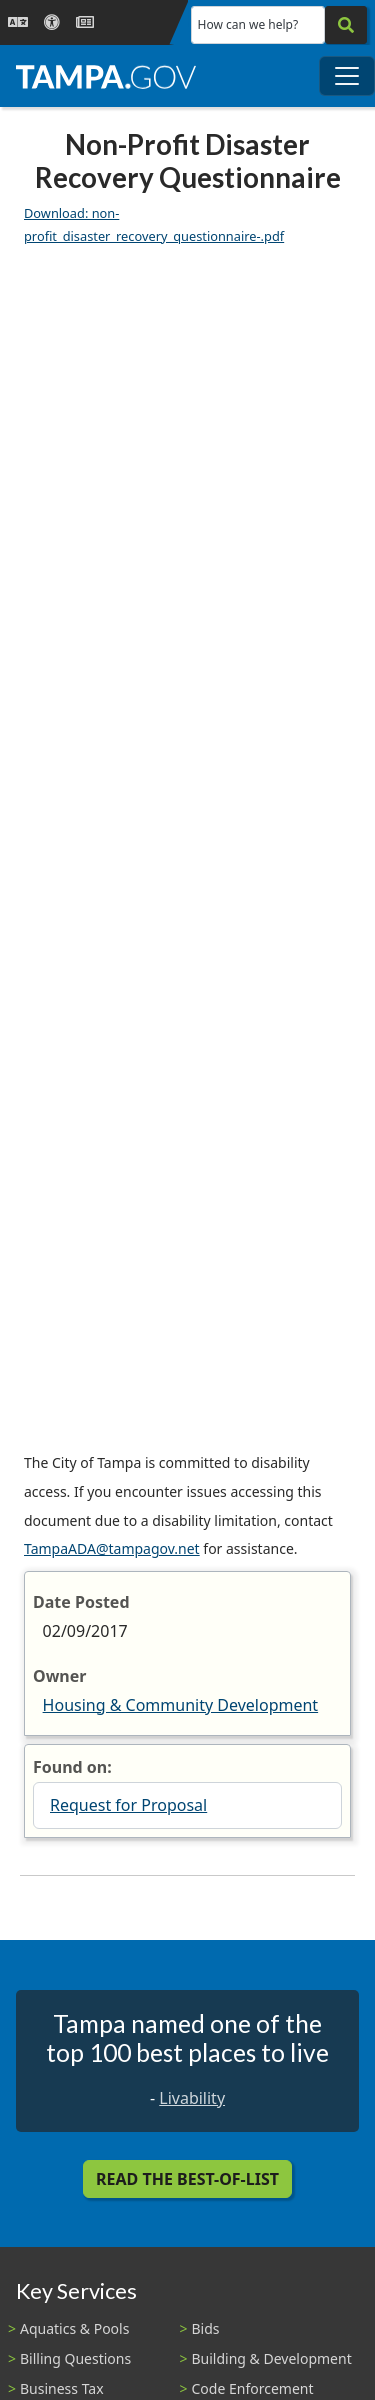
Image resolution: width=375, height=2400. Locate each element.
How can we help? (248, 24)
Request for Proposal (128, 1805)
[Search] (346, 25)
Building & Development (272, 2358)
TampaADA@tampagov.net (112, 1548)
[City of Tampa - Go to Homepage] (106, 76)
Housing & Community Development (181, 1705)
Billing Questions (75, 2358)
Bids (206, 2328)
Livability (192, 2098)
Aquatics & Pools (74, 2328)
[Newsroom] (85, 22)
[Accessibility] (52, 22)
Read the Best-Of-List (187, 2179)
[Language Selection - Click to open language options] (18, 22)
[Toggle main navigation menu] (347, 76)
